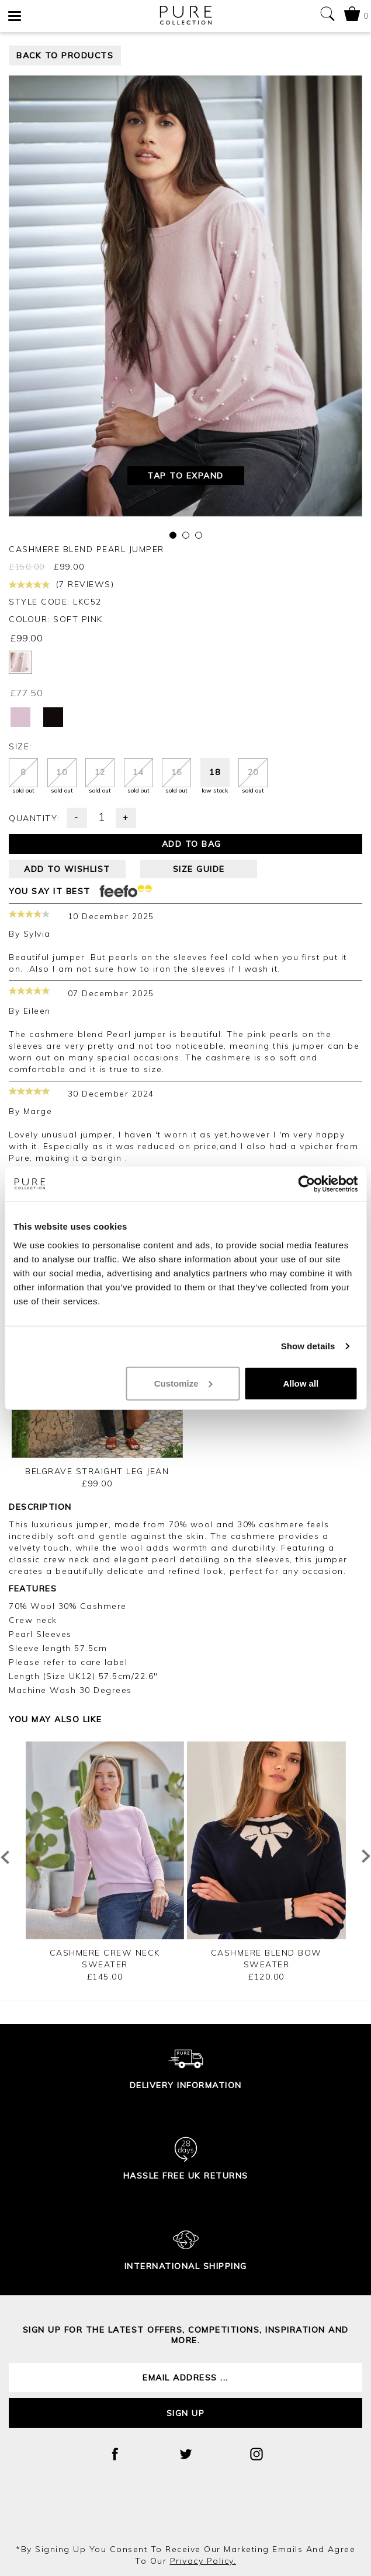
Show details (308, 1346)
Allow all (300, 1383)
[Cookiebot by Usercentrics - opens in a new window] (306, 1184)
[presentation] (186, 2512)
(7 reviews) (61, 584)
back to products (64, 55)
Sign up (186, 2413)
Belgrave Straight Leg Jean (97, 1471)
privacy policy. (203, 2561)
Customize (183, 1383)
